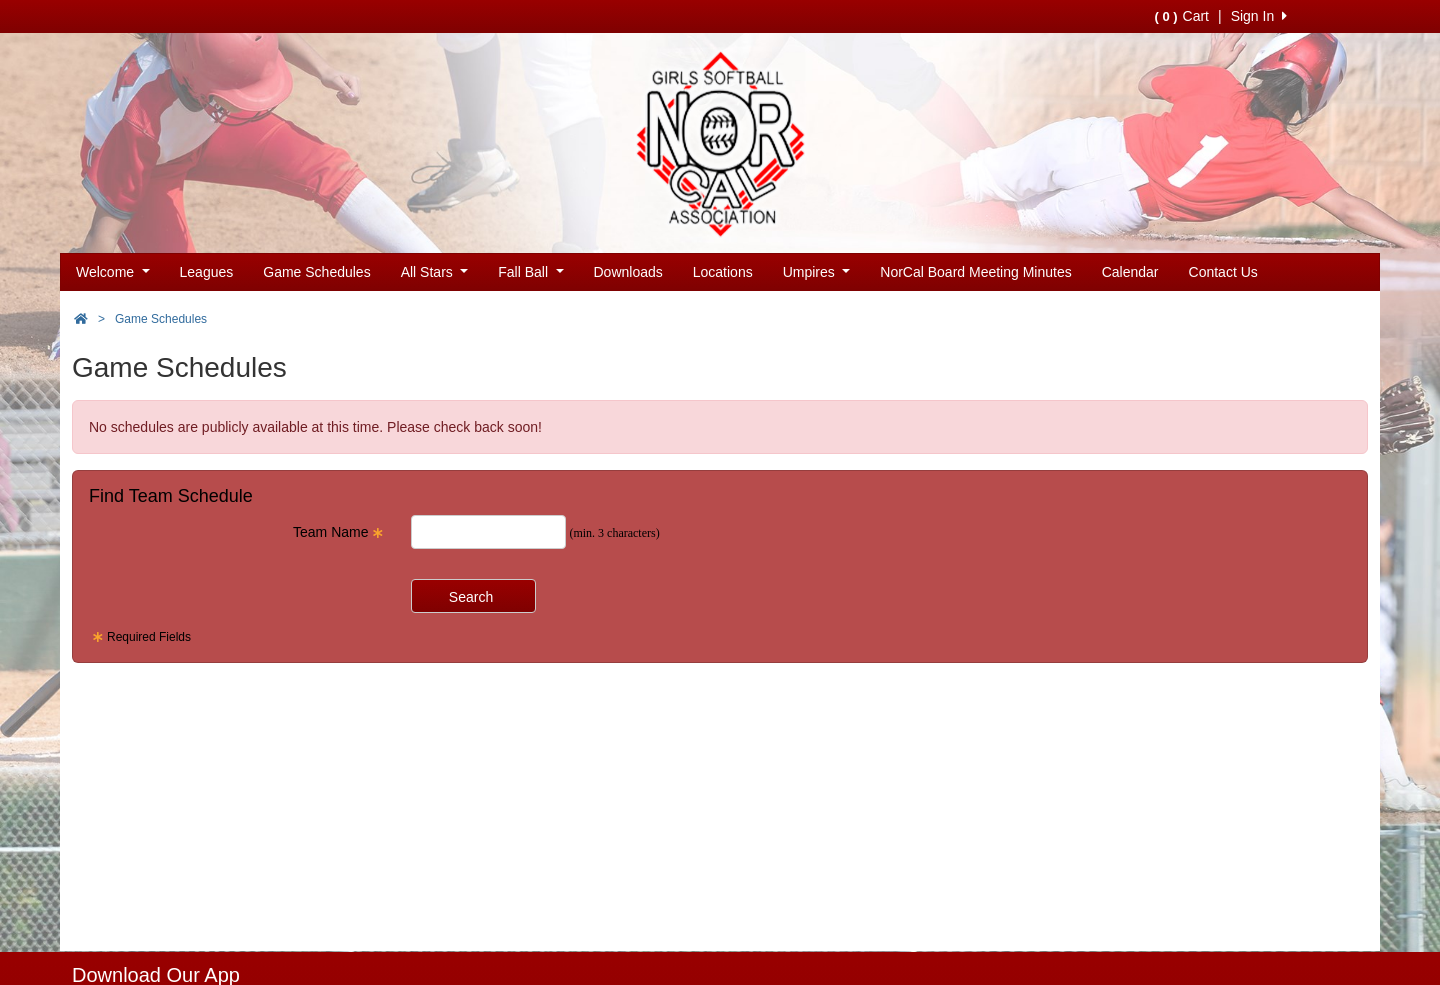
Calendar (1130, 272)
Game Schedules (316, 272)
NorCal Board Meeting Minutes (975, 272)
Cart (1182, 16)
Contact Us (1223, 272)
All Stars (435, 272)
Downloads (628, 272)
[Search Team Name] (488, 532)
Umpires (817, 272)
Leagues (207, 272)
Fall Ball (530, 272)
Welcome (113, 272)
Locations (723, 272)
